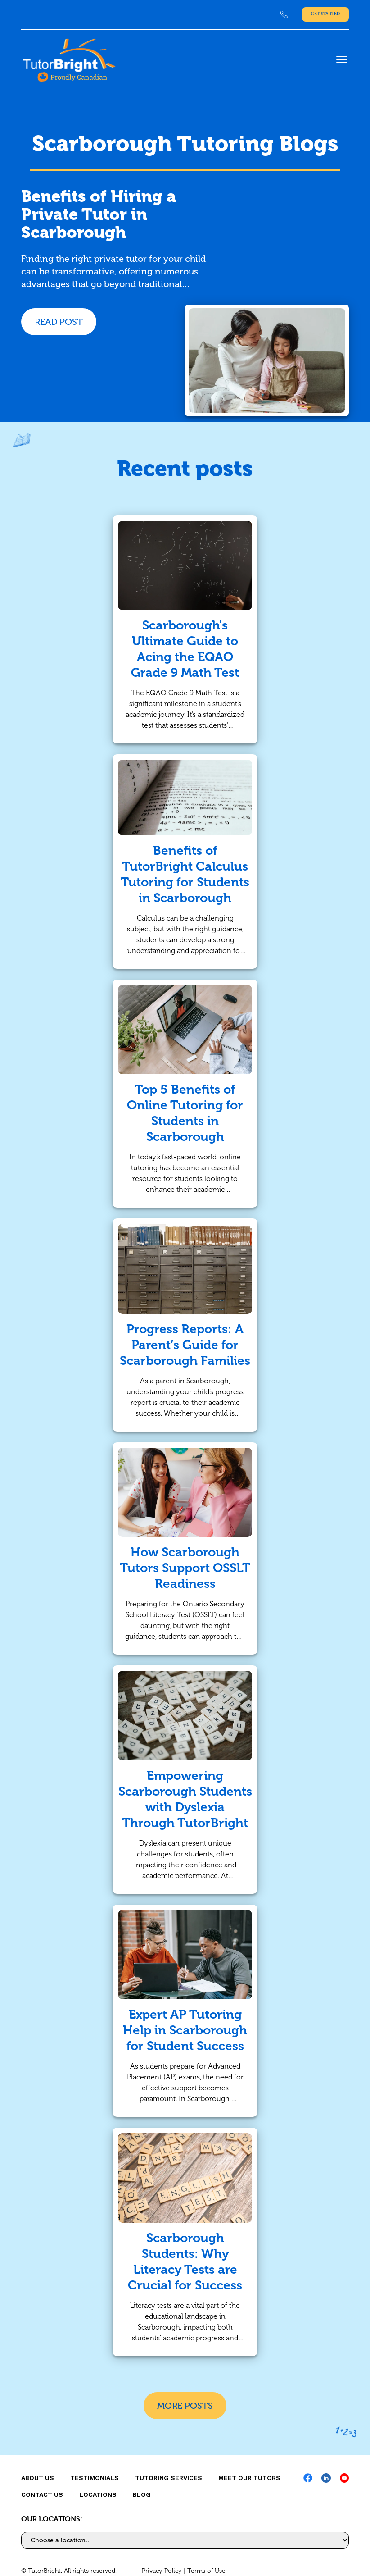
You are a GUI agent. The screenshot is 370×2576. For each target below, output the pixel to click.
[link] (284, 14)
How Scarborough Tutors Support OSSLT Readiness (185, 1568)
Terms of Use (206, 2571)
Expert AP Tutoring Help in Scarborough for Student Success (185, 2030)
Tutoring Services (168, 2477)
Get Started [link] (325, 14)
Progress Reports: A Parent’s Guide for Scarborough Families (185, 1345)
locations (98, 2494)
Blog (142, 2494)
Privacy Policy (162, 2571)
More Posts (185, 2405)
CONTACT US (42, 2494)
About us (37, 2477)
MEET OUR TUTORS (249, 2477)
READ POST (59, 321)
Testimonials (94, 2477)
